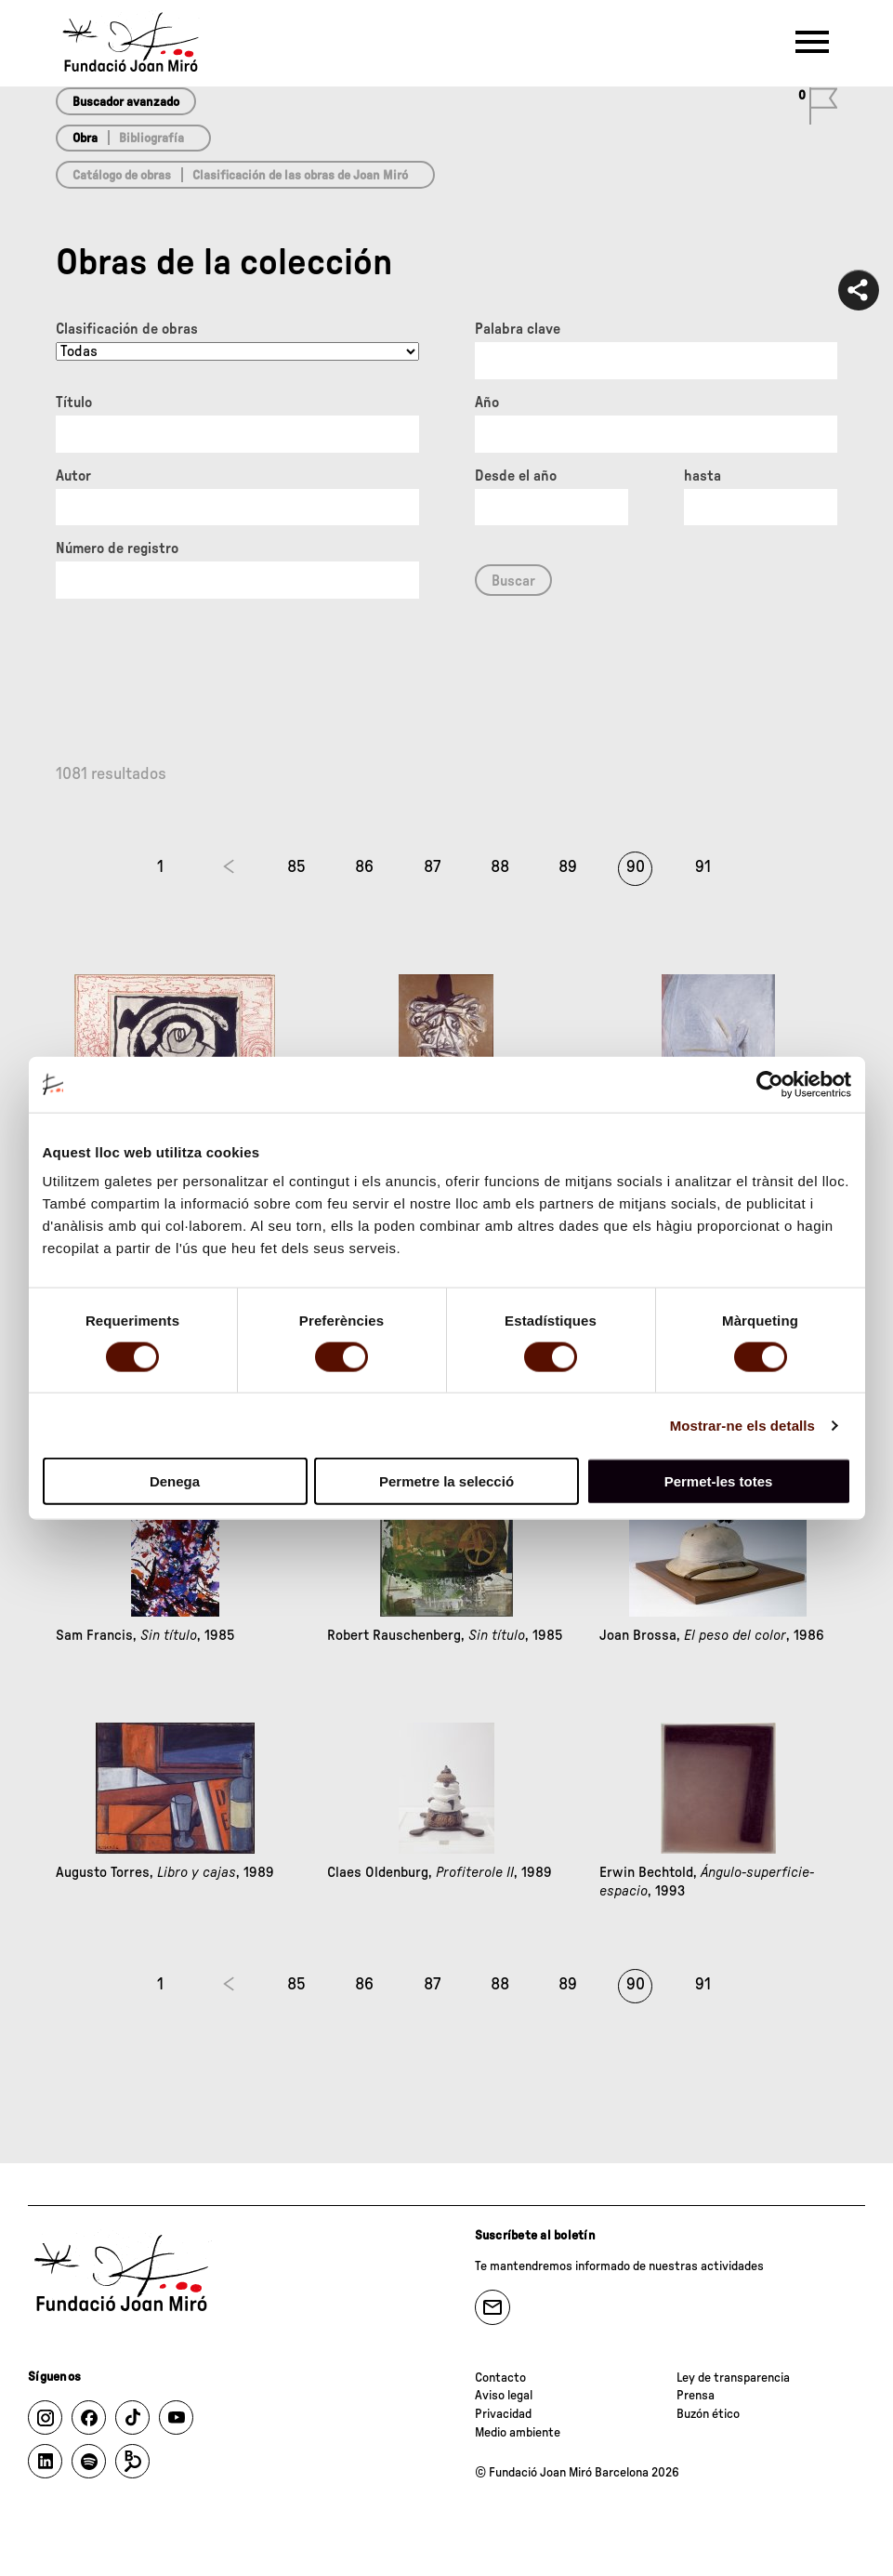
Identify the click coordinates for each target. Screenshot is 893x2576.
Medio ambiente (517, 2432)
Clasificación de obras (127, 329)
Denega (175, 1481)
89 (567, 867)
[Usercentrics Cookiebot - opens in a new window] (770, 1084)
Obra (85, 138)
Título (74, 402)
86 (364, 867)
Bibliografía (151, 138)
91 (703, 867)
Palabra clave (517, 329)
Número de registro (117, 548)
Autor (73, 476)
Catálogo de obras (121, 175)
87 (432, 867)
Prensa (695, 2395)
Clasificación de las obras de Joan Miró (300, 175)
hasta (702, 476)
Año (487, 402)
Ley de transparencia (733, 2377)
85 (296, 867)
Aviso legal (503, 2395)
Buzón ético (708, 2414)
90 (635, 867)
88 (500, 867)
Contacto (500, 2377)
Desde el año (516, 476)
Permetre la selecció (446, 1481)
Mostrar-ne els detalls (742, 1425)
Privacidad (503, 2414)
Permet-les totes (718, 1481)
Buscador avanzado (125, 102)
